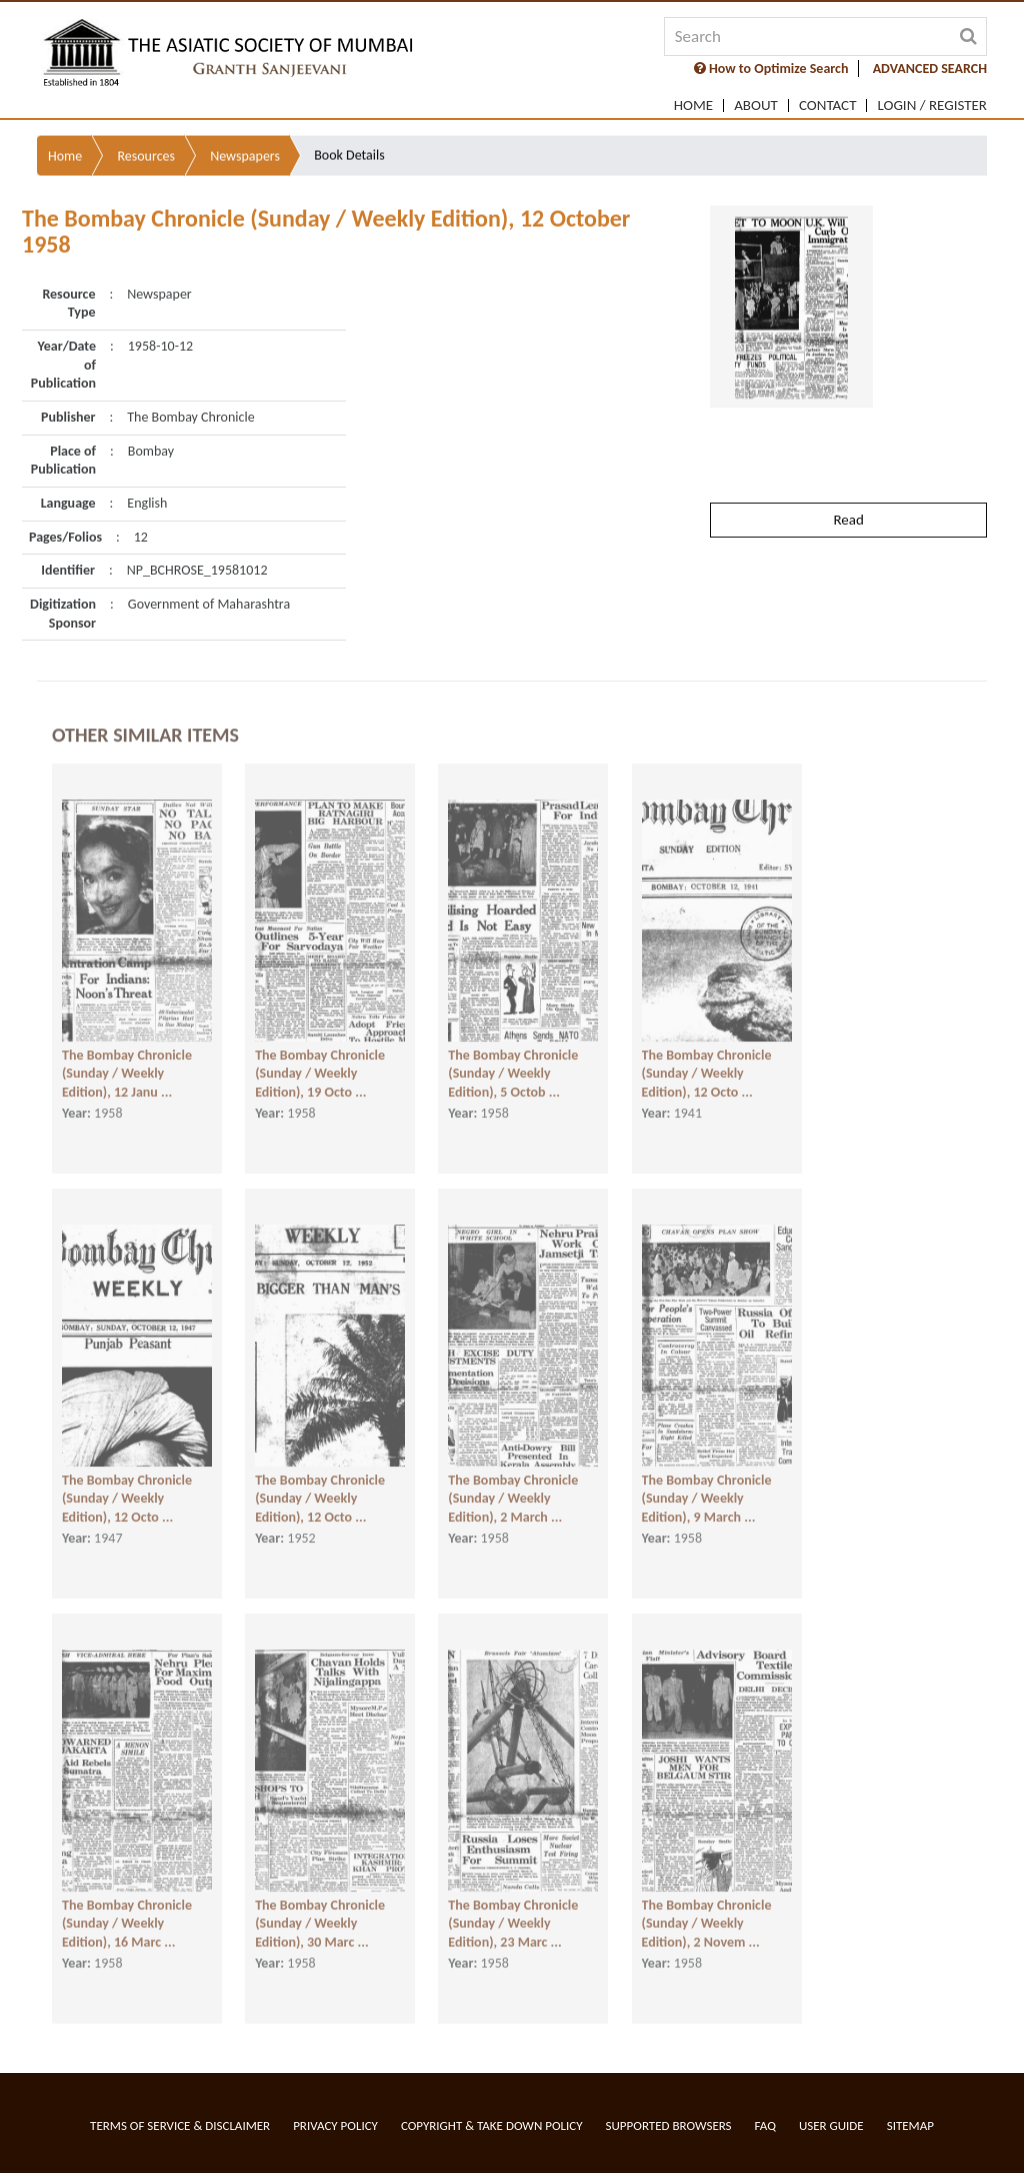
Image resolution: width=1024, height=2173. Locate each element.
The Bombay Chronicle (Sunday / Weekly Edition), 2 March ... (513, 1483)
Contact (828, 105)
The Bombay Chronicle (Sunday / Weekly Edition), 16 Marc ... (127, 1908)
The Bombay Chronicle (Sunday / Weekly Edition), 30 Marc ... (320, 1908)
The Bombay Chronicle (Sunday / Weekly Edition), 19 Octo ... (320, 1058)
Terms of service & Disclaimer (180, 2125)
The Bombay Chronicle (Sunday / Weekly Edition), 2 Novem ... (707, 1908)
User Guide (831, 2125)
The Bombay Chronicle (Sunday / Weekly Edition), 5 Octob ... (513, 1058)
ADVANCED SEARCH (930, 68)
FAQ (765, 2125)
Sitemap (910, 2125)
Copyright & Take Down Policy (492, 2125)
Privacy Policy (335, 2125)
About (756, 105)
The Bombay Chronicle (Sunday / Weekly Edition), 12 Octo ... (707, 1058)
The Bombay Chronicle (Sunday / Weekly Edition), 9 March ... (707, 1483)
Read (848, 470)
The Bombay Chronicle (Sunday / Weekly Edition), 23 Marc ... (513, 1908)
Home (693, 105)
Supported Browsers (669, 2125)
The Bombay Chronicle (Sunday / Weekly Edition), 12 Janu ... (127, 1058)
